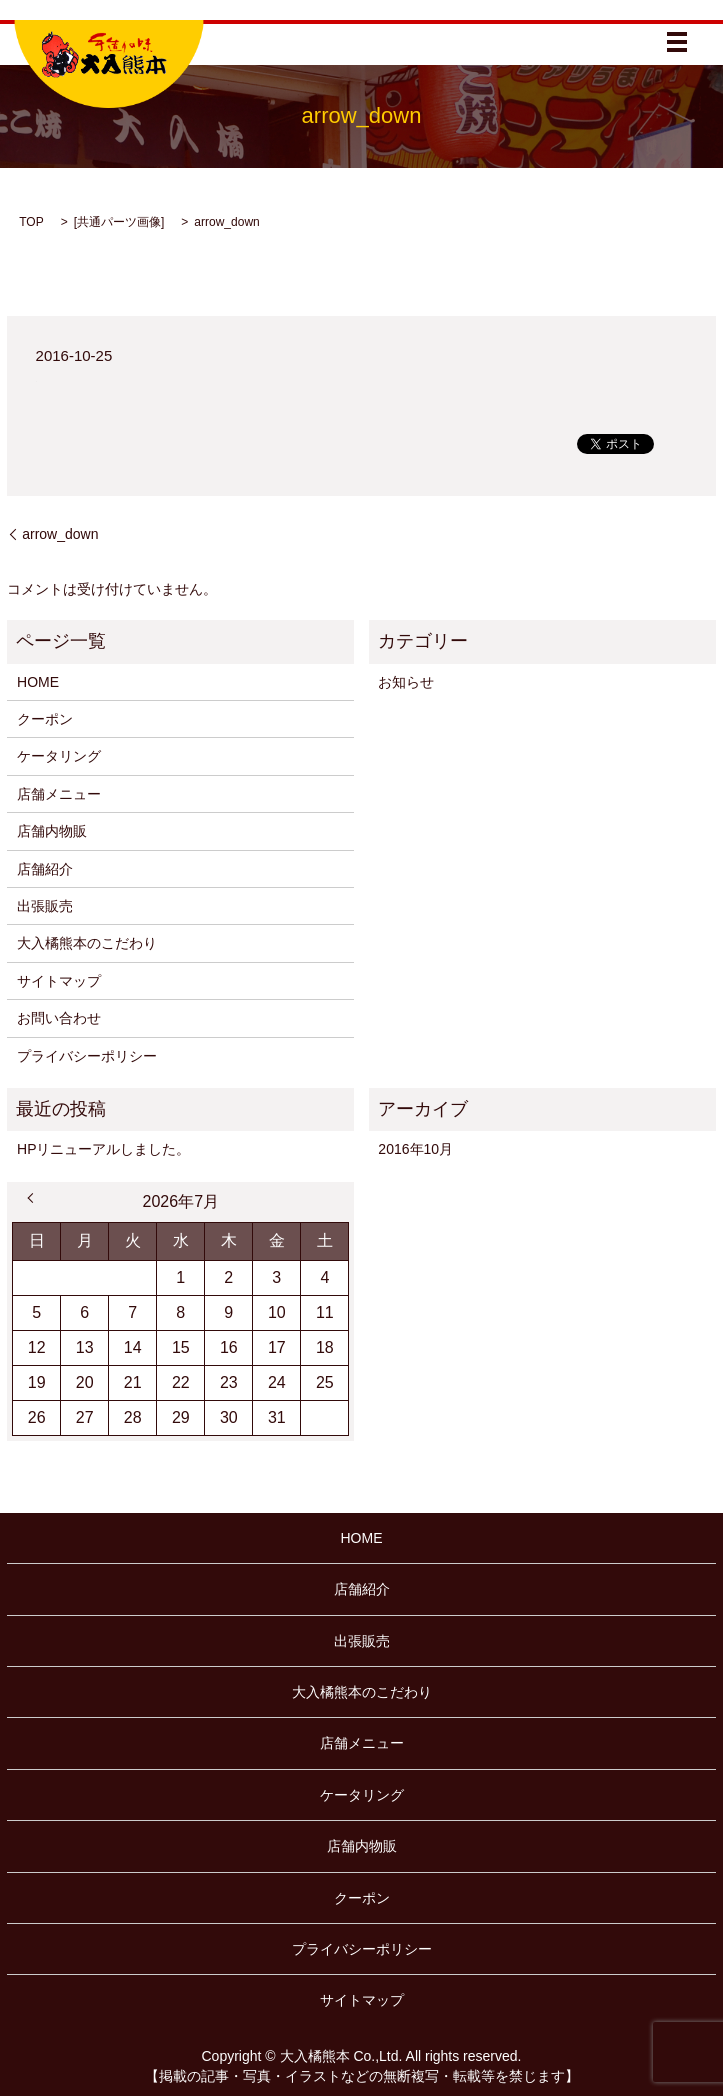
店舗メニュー (59, 794)
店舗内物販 (52, 831)
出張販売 (45, 906)
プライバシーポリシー (87, 1056)
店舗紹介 (45, 869)
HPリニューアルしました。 (103, 1149)
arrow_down (60, 534)
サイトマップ (59, 981)
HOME (38, 682)
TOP (31, 222)
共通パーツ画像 (119, 222)
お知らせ (406, 682)
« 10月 (33, 1198)
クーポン (45, 719)
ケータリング (59, 756)
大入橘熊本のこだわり (87, 943)
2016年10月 (415, 1149)
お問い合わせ (59, 1018)
